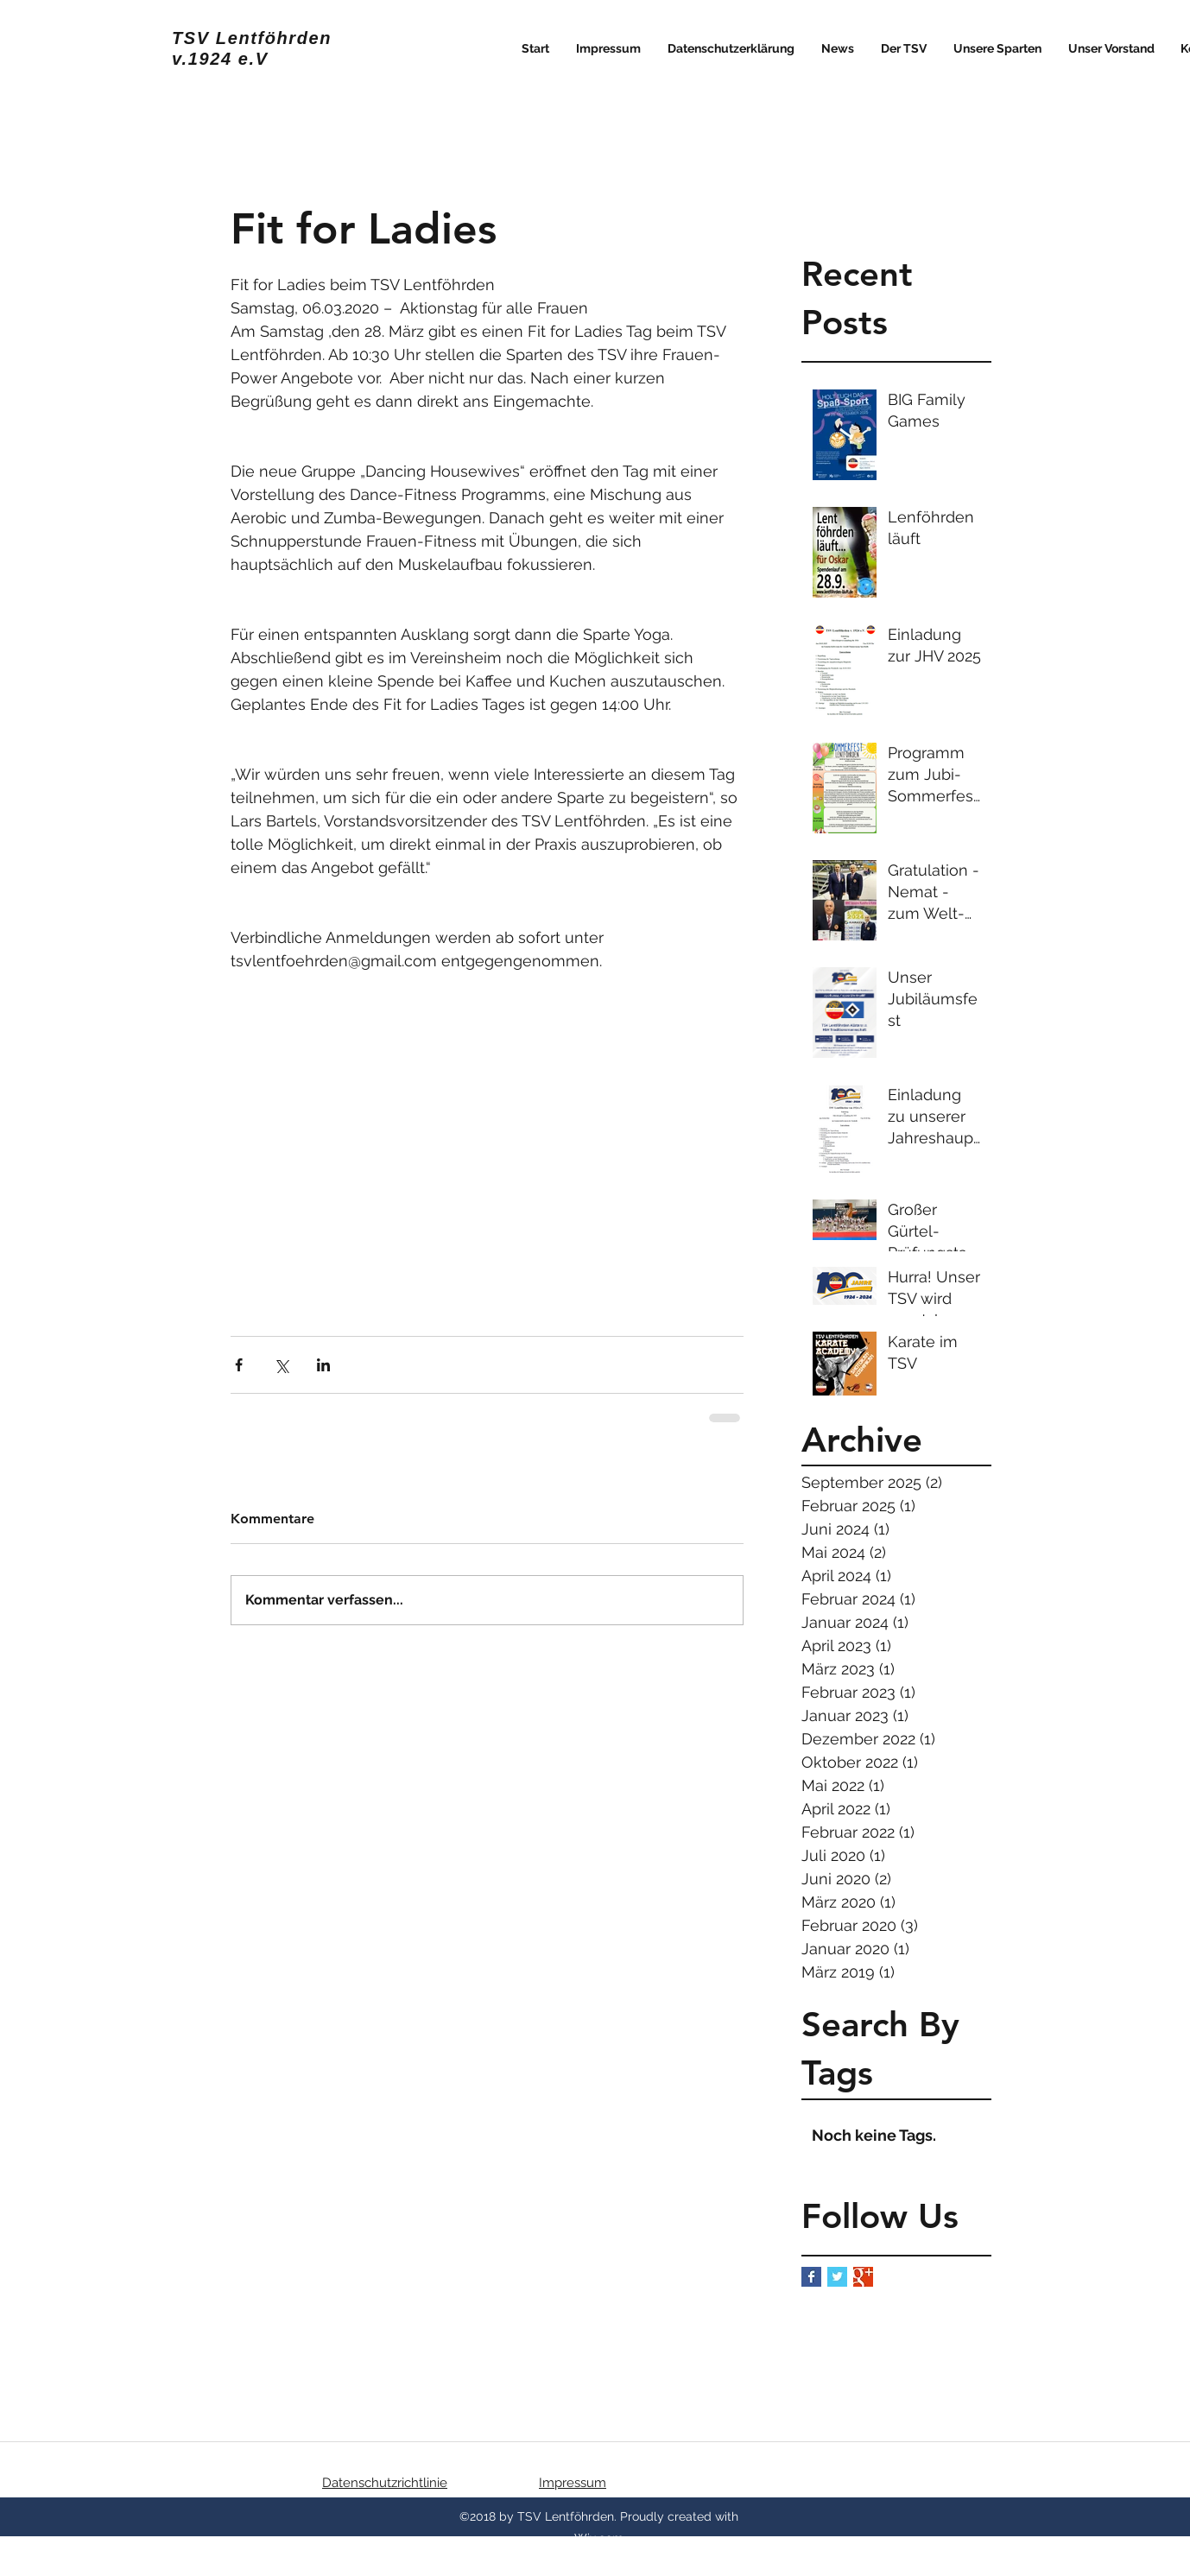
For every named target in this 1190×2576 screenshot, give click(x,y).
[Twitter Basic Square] (837, 2277)
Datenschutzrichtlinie (384, 2483)
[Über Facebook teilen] (239, 1365)
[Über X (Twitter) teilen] (281, 1365)
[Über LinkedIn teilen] (323, 1365)
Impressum (572, 2483)
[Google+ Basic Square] (863, 2277)
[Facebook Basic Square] (811, 2277)
